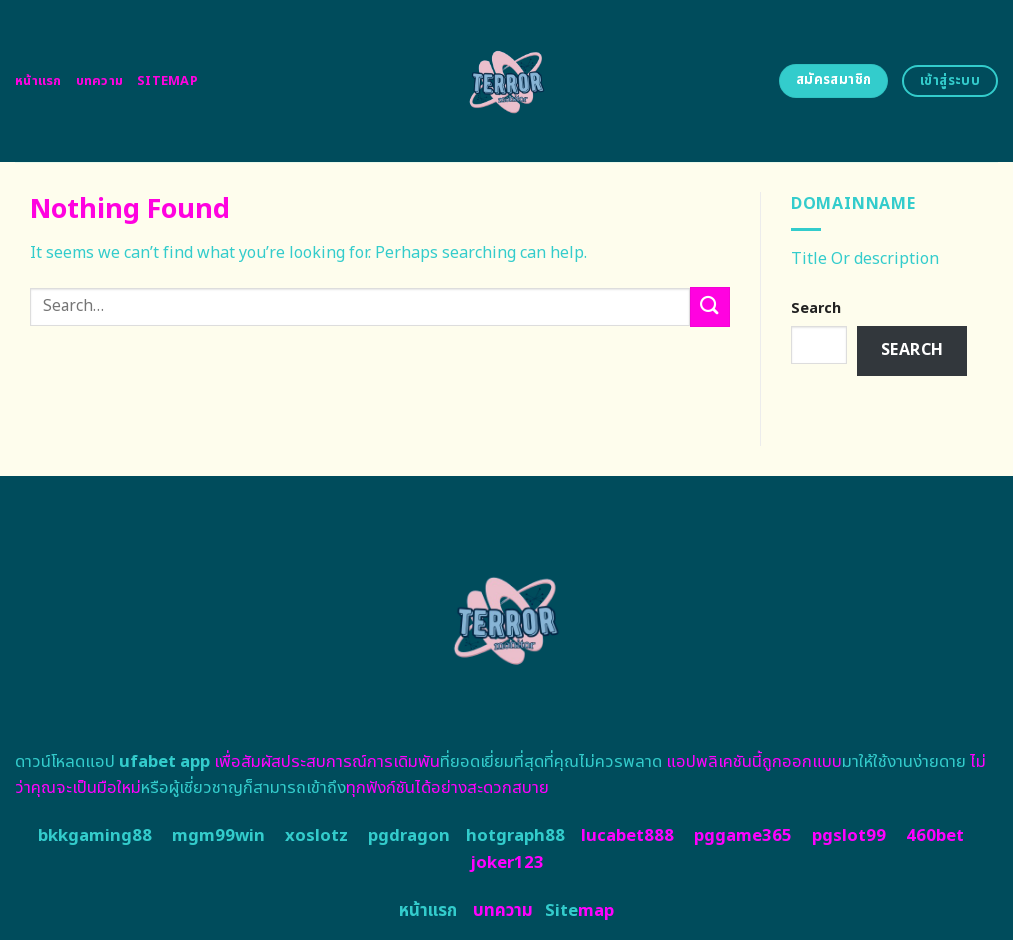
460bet (935, 836)
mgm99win (218, 836)
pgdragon (409, 836)
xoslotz (316, 836)
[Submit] (710, 306)
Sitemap (167, 81)
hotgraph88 (515, 836)
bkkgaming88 (95, 836)
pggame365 (743, 836)
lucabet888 (627, 836)
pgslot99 (849, 836)
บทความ (100, 81)
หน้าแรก (38, 81)
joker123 (507, 863)
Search (816, 308)
